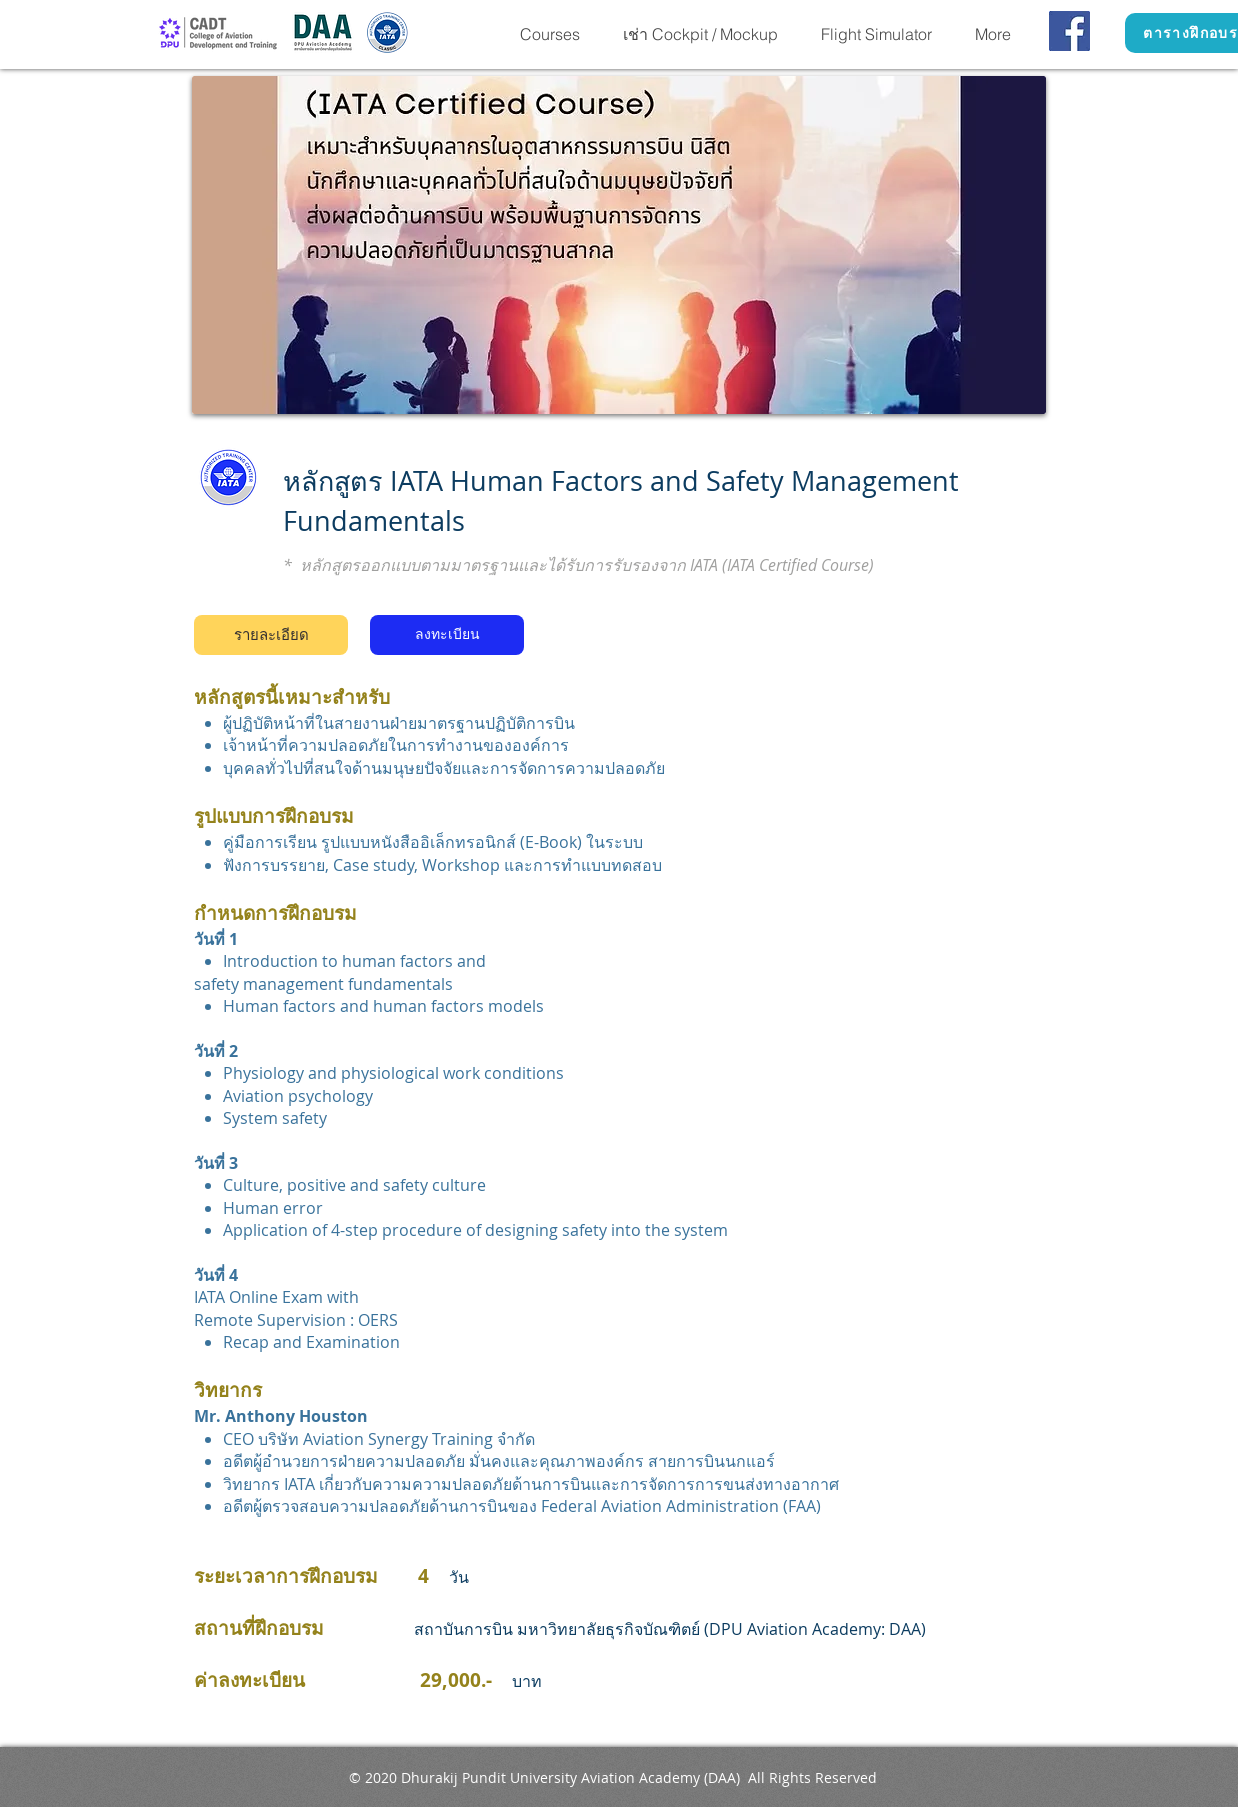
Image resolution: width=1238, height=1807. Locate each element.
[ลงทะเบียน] (447, 635)
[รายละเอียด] (271, 635)
